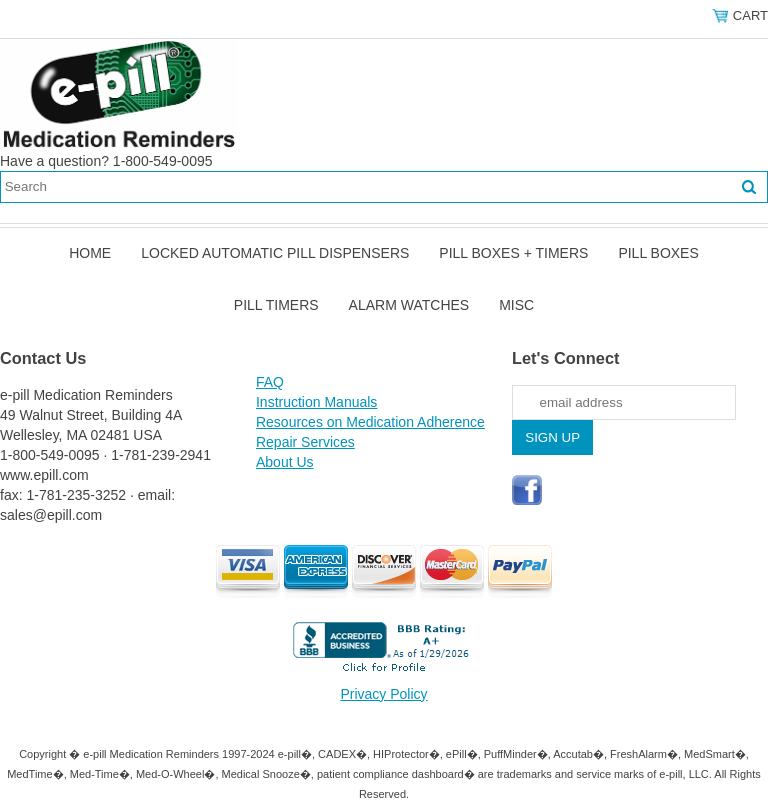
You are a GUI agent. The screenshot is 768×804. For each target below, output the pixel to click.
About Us (285, 462)
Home (90, 253)
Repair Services (305, 442)
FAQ (270, 382)
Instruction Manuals (316, 402)
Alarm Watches (409, 305)
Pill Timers (276, 305)
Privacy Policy (383, 694)
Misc (516, 305)
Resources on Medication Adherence (370, 422)
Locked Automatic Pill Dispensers (275, 253)
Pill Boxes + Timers (513, 253)
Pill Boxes (658, 253)
